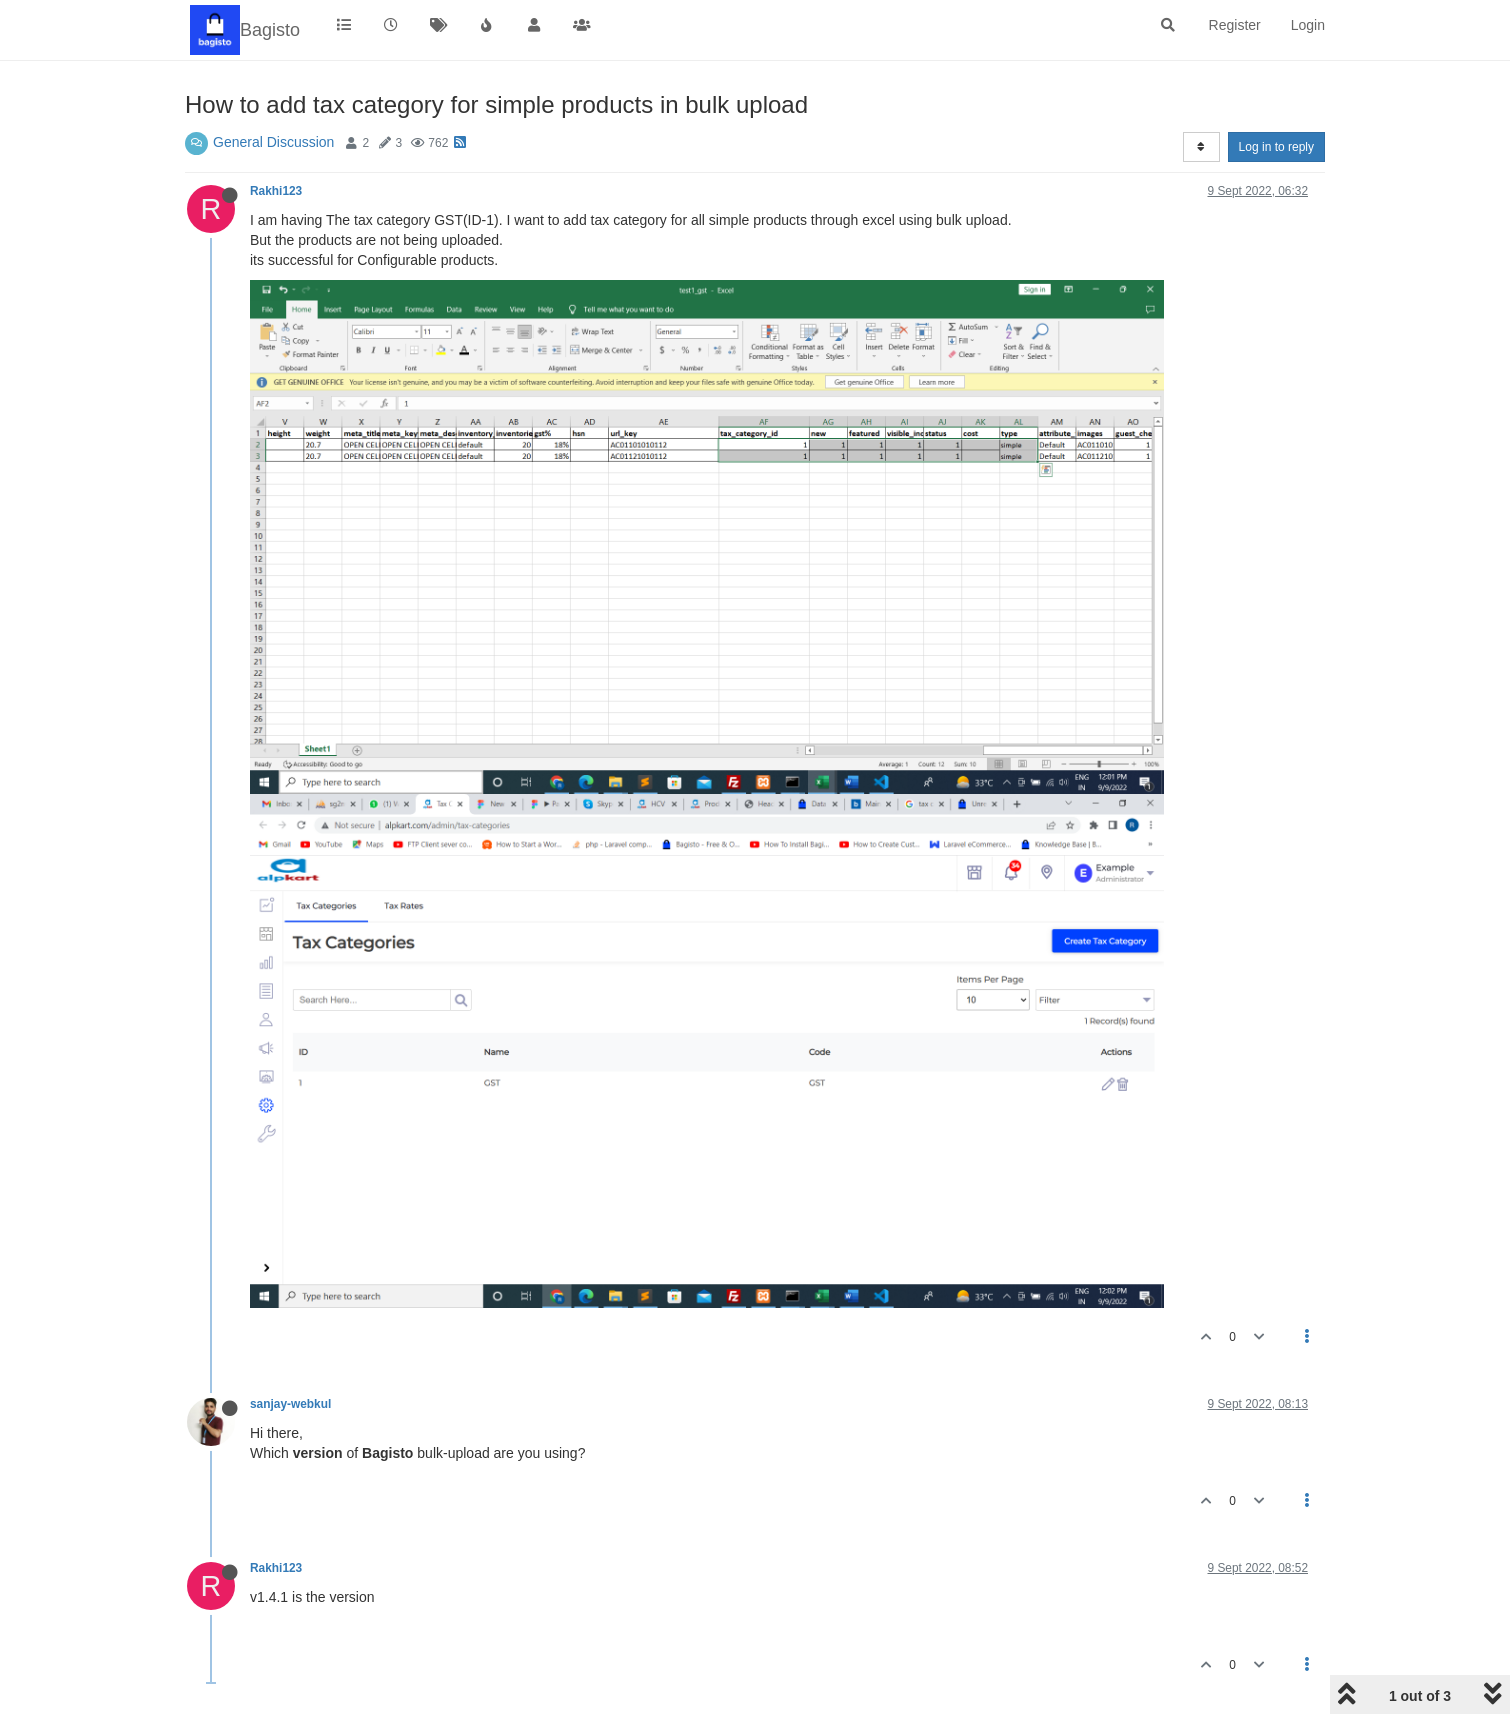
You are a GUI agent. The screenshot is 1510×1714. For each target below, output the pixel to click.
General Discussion (273, 142)
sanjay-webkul (290, 1404)
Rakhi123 (276, 191)
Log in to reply (1276, 147)
